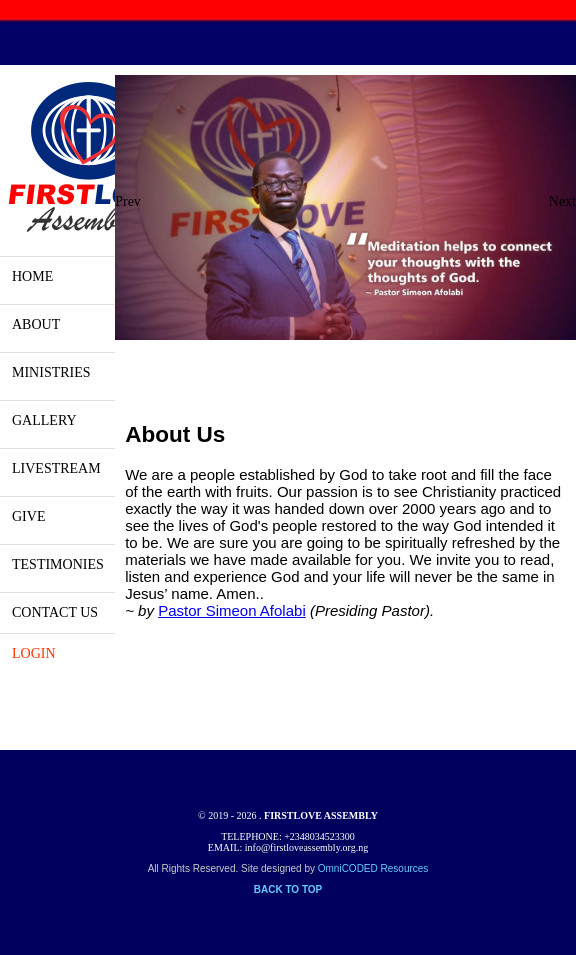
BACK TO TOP (288, 889)
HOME (32, 276)
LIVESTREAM (56, 468)
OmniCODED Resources (373, 868)
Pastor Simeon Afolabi (232, 610)
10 (377, 362)
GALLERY (44, 420)
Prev (128, 201)
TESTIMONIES (58, 564)
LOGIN (34, 653)
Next (562, 201)
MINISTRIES (51, 372)
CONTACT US (55, 612)
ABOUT (36, 324)
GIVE (28, 516)
